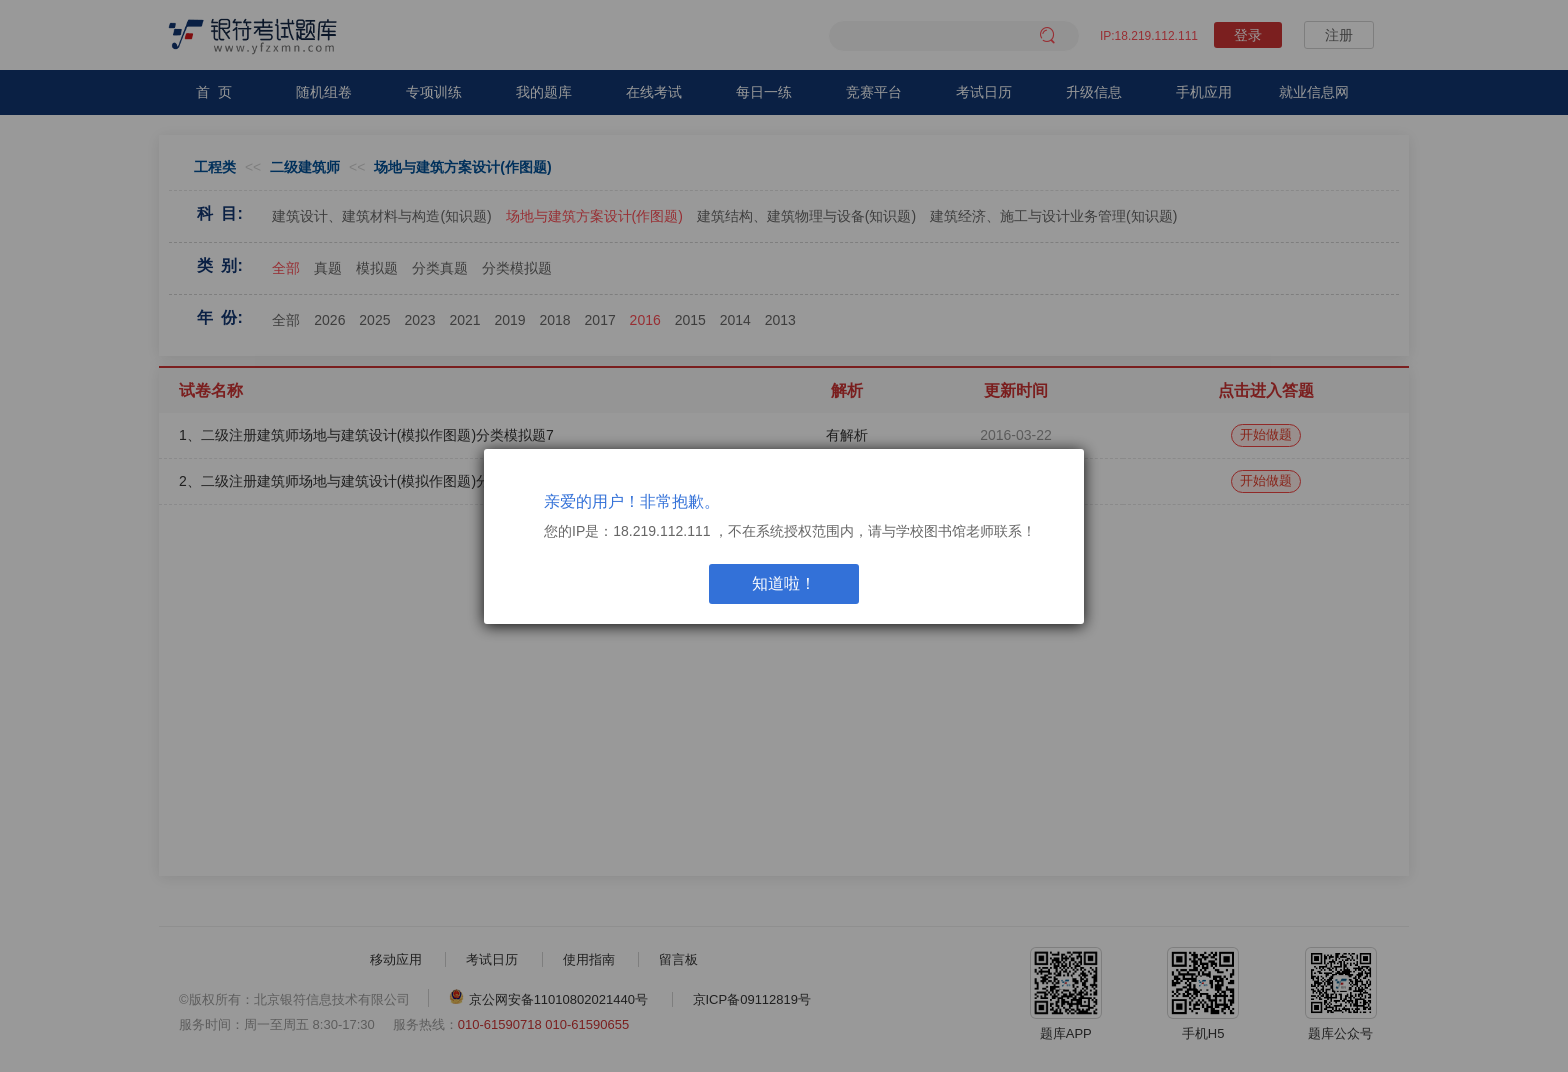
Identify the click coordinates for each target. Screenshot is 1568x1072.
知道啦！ (784, 583)
